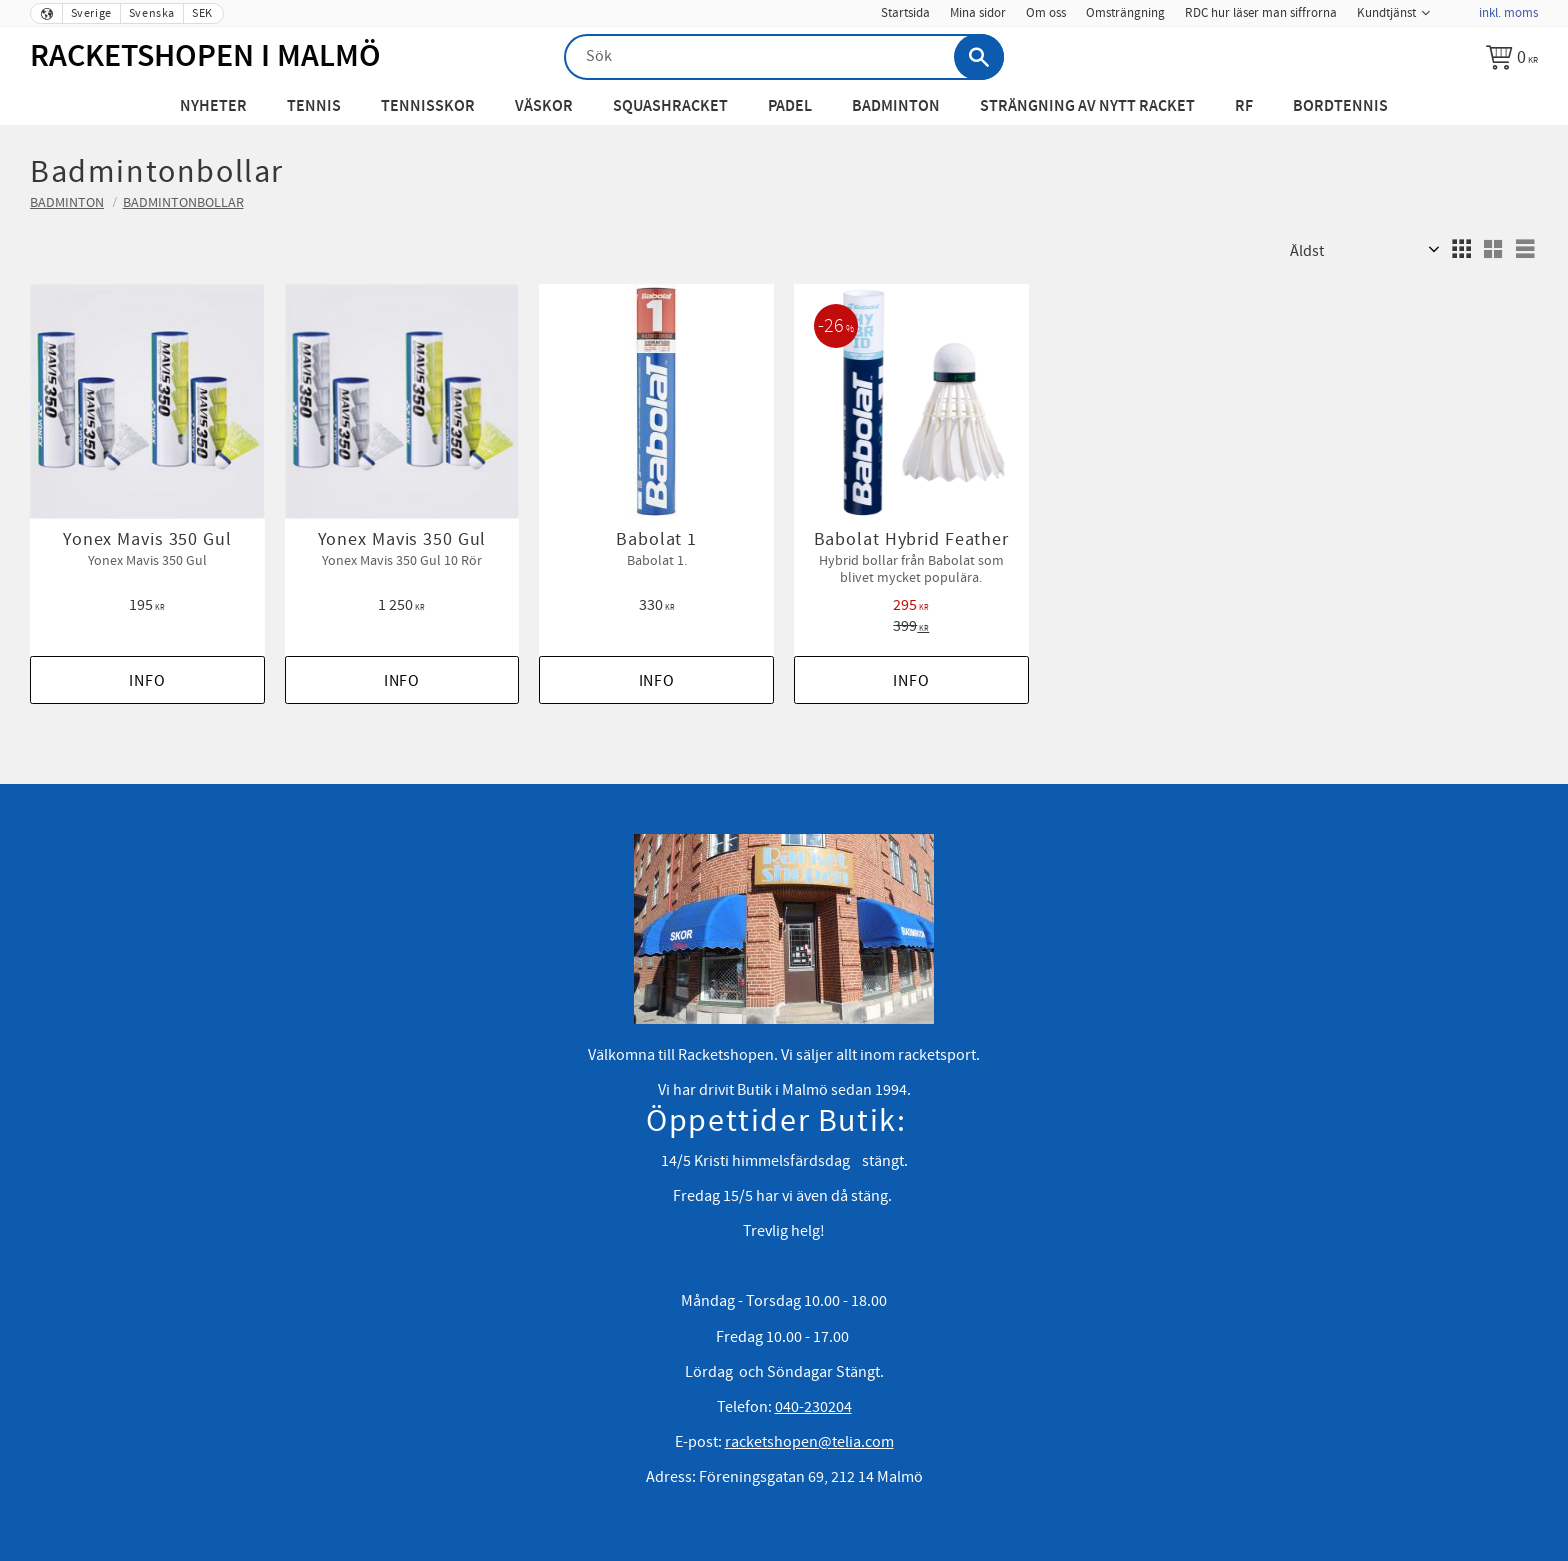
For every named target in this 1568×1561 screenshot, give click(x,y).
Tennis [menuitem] (314, 106)
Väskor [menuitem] (544, 106)
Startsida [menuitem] (905, 13)
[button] (1461, 249)
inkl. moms (1508, 13)
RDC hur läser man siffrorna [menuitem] (1261, 13)
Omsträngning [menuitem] (1125, 13)
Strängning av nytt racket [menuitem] (1087, 106)
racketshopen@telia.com (809, 1442)
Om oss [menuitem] (1046, 13)
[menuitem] (1454, 7)
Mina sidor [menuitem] (978, 13)
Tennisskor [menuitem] (428, 106)
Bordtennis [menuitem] (1340, 106)
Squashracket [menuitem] (670, 106)
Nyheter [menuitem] (213, 106)
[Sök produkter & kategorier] (784, 57)
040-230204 (813, 1407)
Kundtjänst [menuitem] (1386, 13)
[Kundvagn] (1512, 57)
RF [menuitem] (1244, 106)
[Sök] (979, 57)
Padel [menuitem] (790, 106)
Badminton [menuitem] (896, 106)
